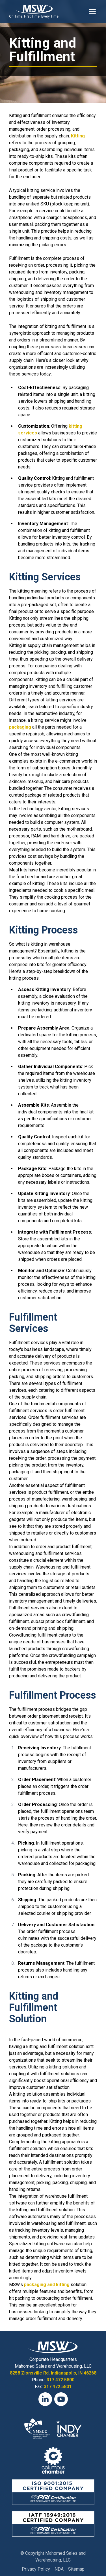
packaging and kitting (47, 2284)
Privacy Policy (36, 2569)
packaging (20, 727)
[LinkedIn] (45, 2399)
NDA (59, 2569)
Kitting (78, 136)
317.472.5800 (60, 2379)
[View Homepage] (34, 9)
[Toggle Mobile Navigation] (92, 11)
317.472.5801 (58, 2386)
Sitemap (76, 2569)
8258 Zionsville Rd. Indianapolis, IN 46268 (53, 2373)
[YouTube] (61, 2399)
